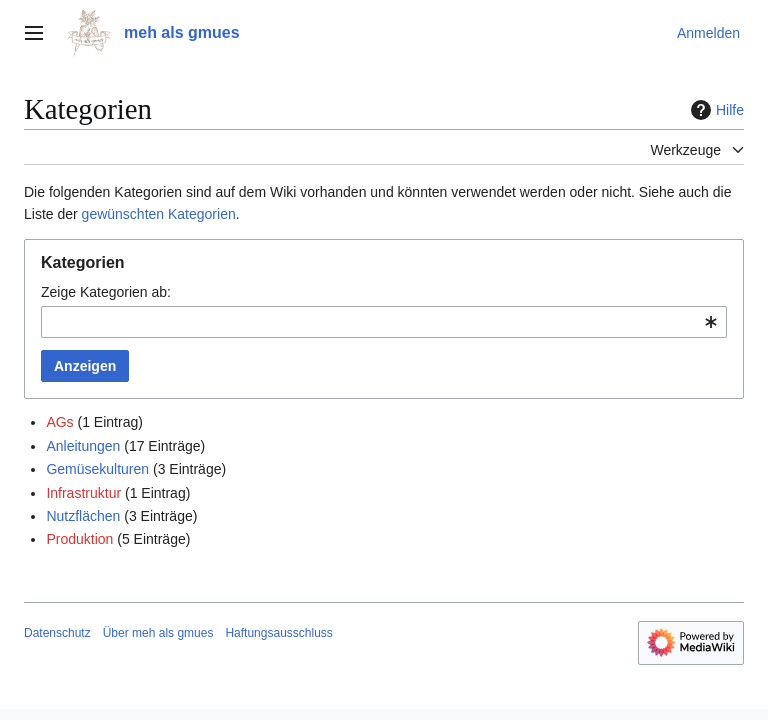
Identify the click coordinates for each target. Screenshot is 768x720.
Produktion (79, 539)
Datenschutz (57, 633)
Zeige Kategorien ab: (106, 292)
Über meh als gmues (158, 633)
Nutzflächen (83, 516)
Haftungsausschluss (278, 633)
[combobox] (384, 322)
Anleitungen (83, 446)
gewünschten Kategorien (159, 214)
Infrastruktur (83, 493)
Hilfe (715, 110)
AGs (59, 422)
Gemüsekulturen (97, 469)
